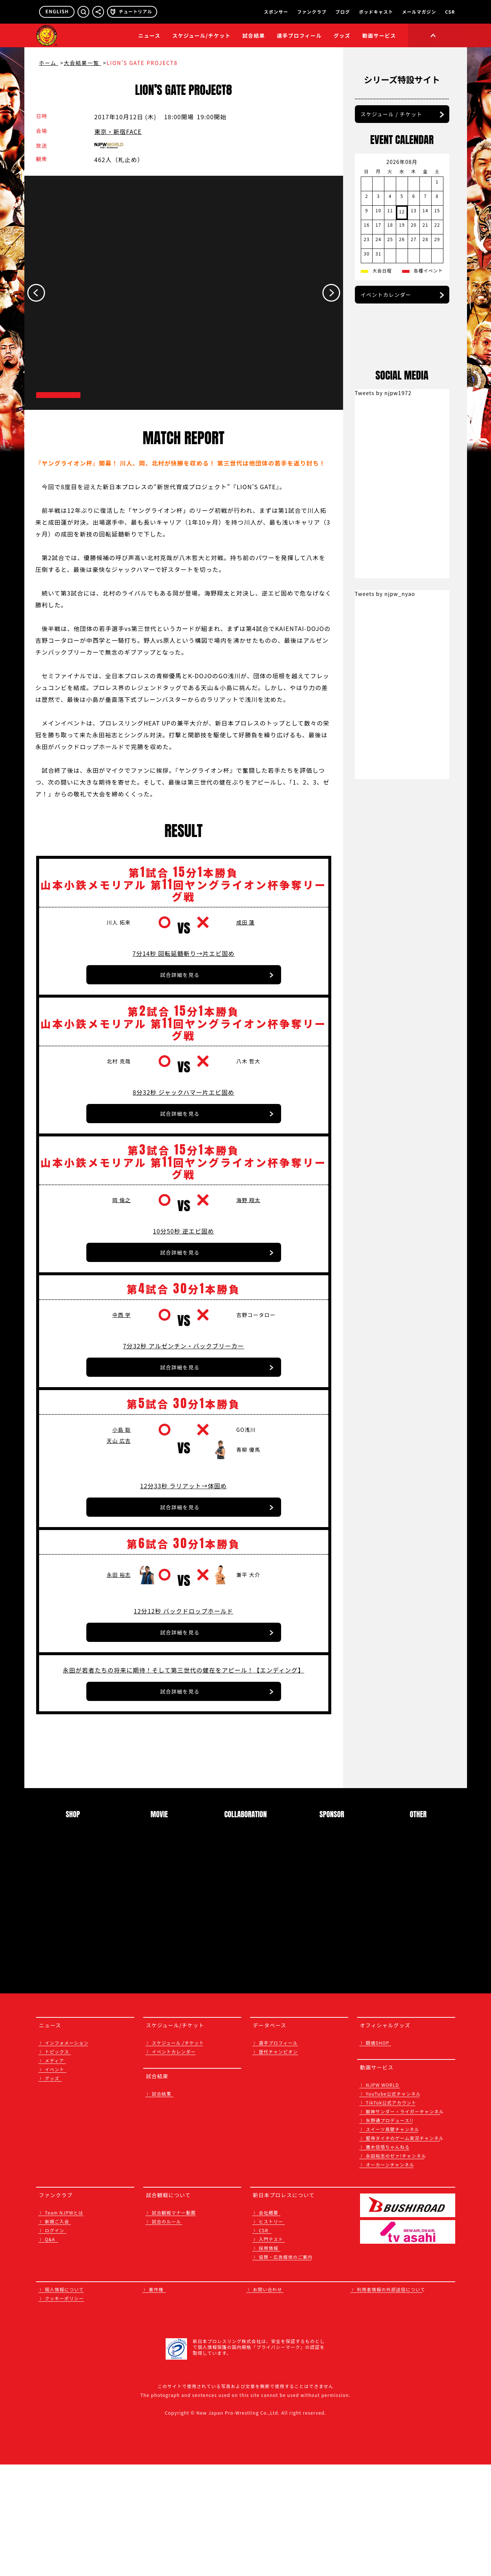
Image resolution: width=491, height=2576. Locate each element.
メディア (54, 2172)
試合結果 (253, 35)
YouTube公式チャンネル (393, 2205)
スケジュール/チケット (201, 35)
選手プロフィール (299, 35)
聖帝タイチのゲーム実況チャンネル (405, 2249)
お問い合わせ (268, 2401)
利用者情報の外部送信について (391, 2401)
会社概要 (269, 2324)
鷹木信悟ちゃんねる (388, 2258)
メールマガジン (419, 12)
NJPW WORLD (382, 2196)
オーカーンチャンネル (390, 2276)
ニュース (149, 35)
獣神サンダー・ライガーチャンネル (405, 2223)
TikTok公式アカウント (391, 2214)
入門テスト (271, 2350)
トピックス (57, 2163)
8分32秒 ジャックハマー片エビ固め (183, 1171)
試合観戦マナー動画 (174, 2324)
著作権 (156, 2401)
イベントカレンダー (386, 336)
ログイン (55, 2342)
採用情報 (269, 2359)
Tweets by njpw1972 (383, 623)
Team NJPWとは (64, 2324)
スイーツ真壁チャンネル (392, 2240)
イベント (55, 2181)
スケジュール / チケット (391, 155)
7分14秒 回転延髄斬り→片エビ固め (183, 1022)
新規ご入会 (57, 2333)
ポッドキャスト (376, 12)
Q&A (50, 2350)
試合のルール (166, 2333)
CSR (450, 12)
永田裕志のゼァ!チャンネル (396, 2267)
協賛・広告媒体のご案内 (286, 2368)
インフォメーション (67, 2154)
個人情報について (64, 2401)
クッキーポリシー (64, 2410)
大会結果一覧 (82, 62)
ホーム (49, 62)
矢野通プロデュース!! (390, 2232)
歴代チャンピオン (278, 2163)
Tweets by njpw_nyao (385, 824)
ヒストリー (271, 2333)
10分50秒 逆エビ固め (183, 1321)
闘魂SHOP (378, 2154)
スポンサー (276, 12)
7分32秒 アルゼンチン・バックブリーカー (183, 1446)
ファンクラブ (312, 12)
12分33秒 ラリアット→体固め (183, 1596)
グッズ (52, 2189)
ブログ (342, 12)
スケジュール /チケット (178, 2154)
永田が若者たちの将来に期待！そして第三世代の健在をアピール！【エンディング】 (183, 1780)
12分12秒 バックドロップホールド (184, 1721)
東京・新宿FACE (118, 131)
